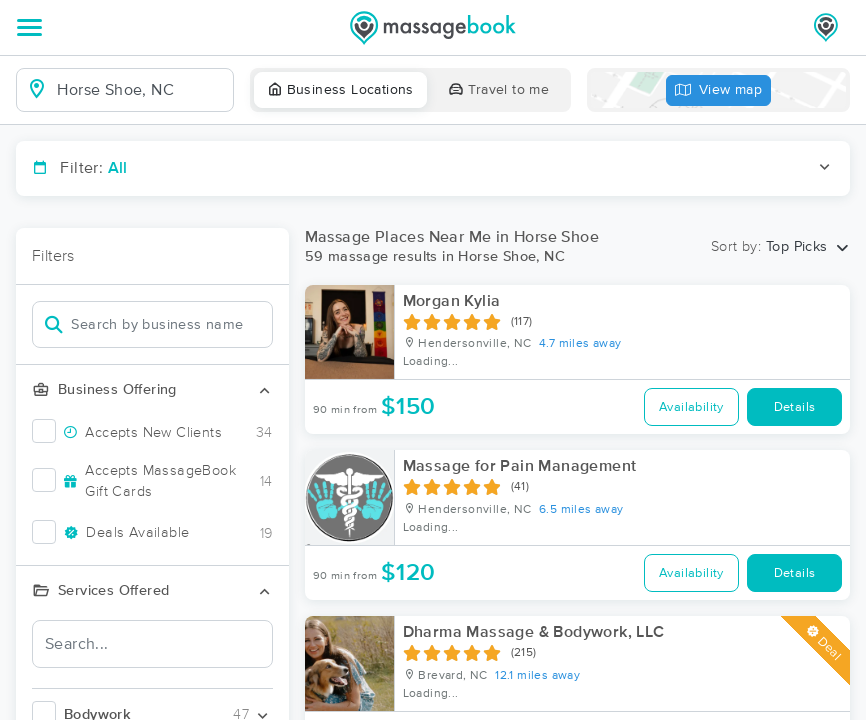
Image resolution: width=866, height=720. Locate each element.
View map (719, 90)
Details (795, 407)
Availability (691, 407)
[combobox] (140, 90)
